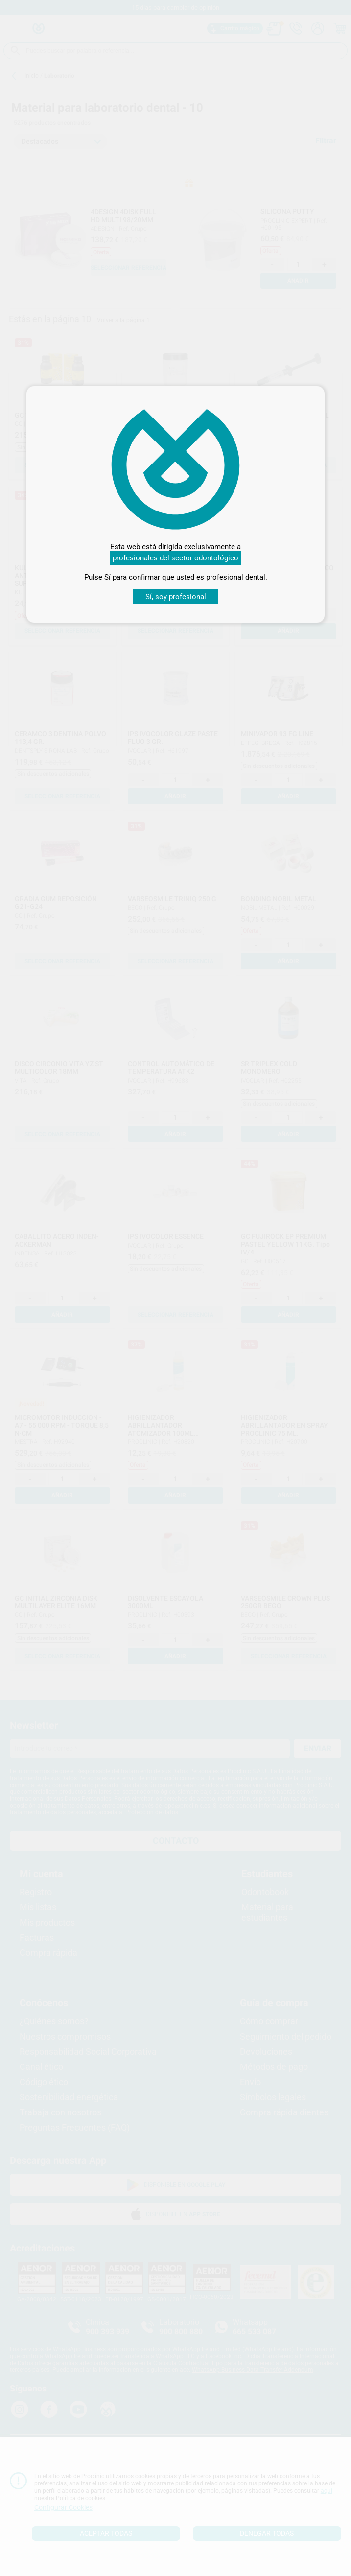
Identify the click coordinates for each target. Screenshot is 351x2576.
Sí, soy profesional (175, 596)
